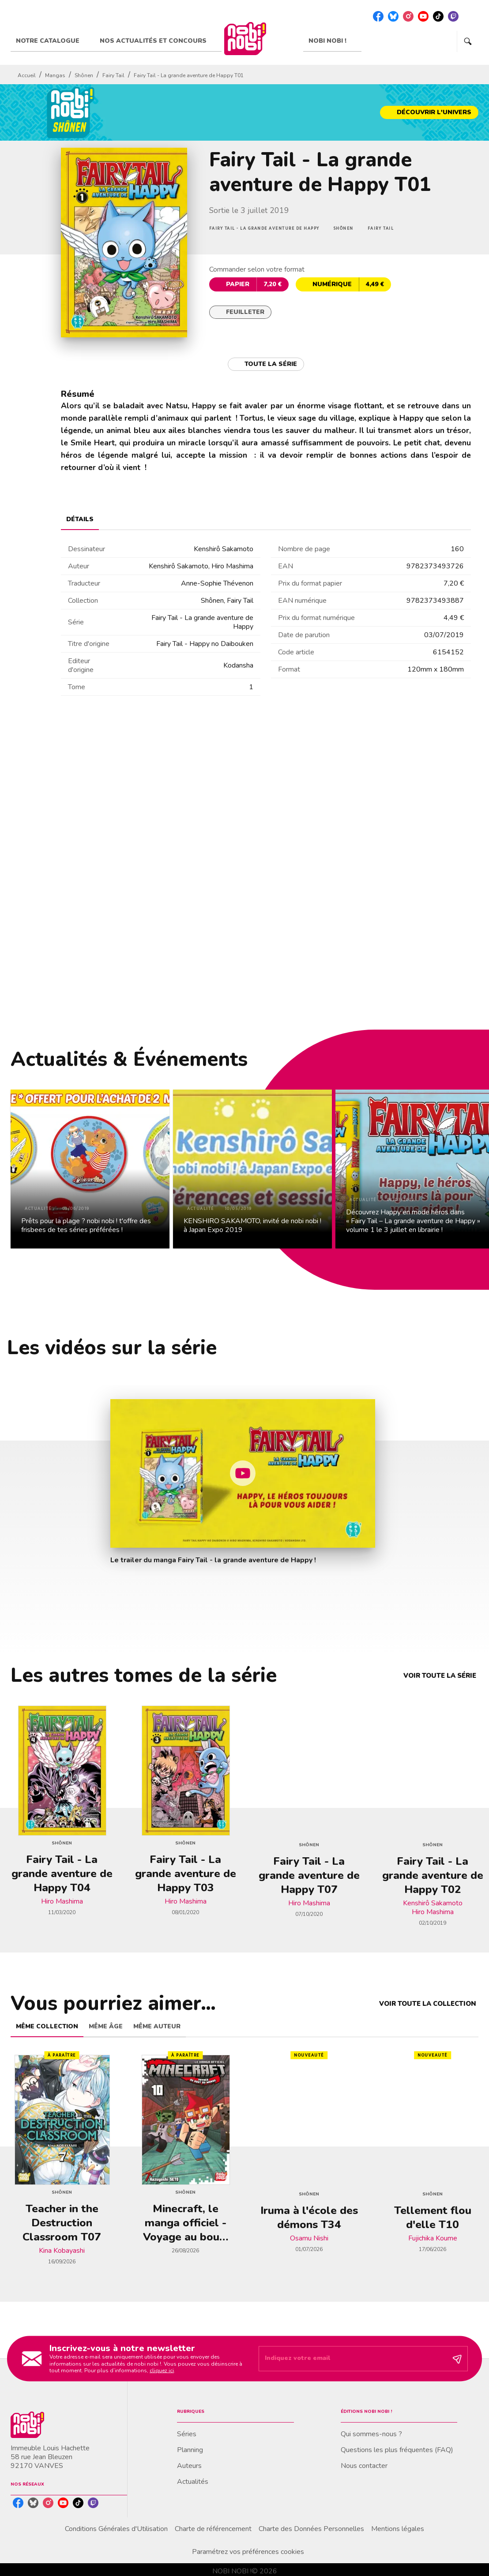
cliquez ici (162, 2370)
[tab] (52, 41)
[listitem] (378, 16)
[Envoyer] (457, 2358)
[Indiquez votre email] (352, 2358)
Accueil (27, 75)
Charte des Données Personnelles (311, 2529)
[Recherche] (467, 41)
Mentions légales (397, 2529)
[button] (429, 112)
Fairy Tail (113, 75)
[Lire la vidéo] (243, 1473)
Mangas (55, 75)
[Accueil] (245, 39)
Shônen (84, 75)
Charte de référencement (213, 2529)
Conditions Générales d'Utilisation (116, 2529)
